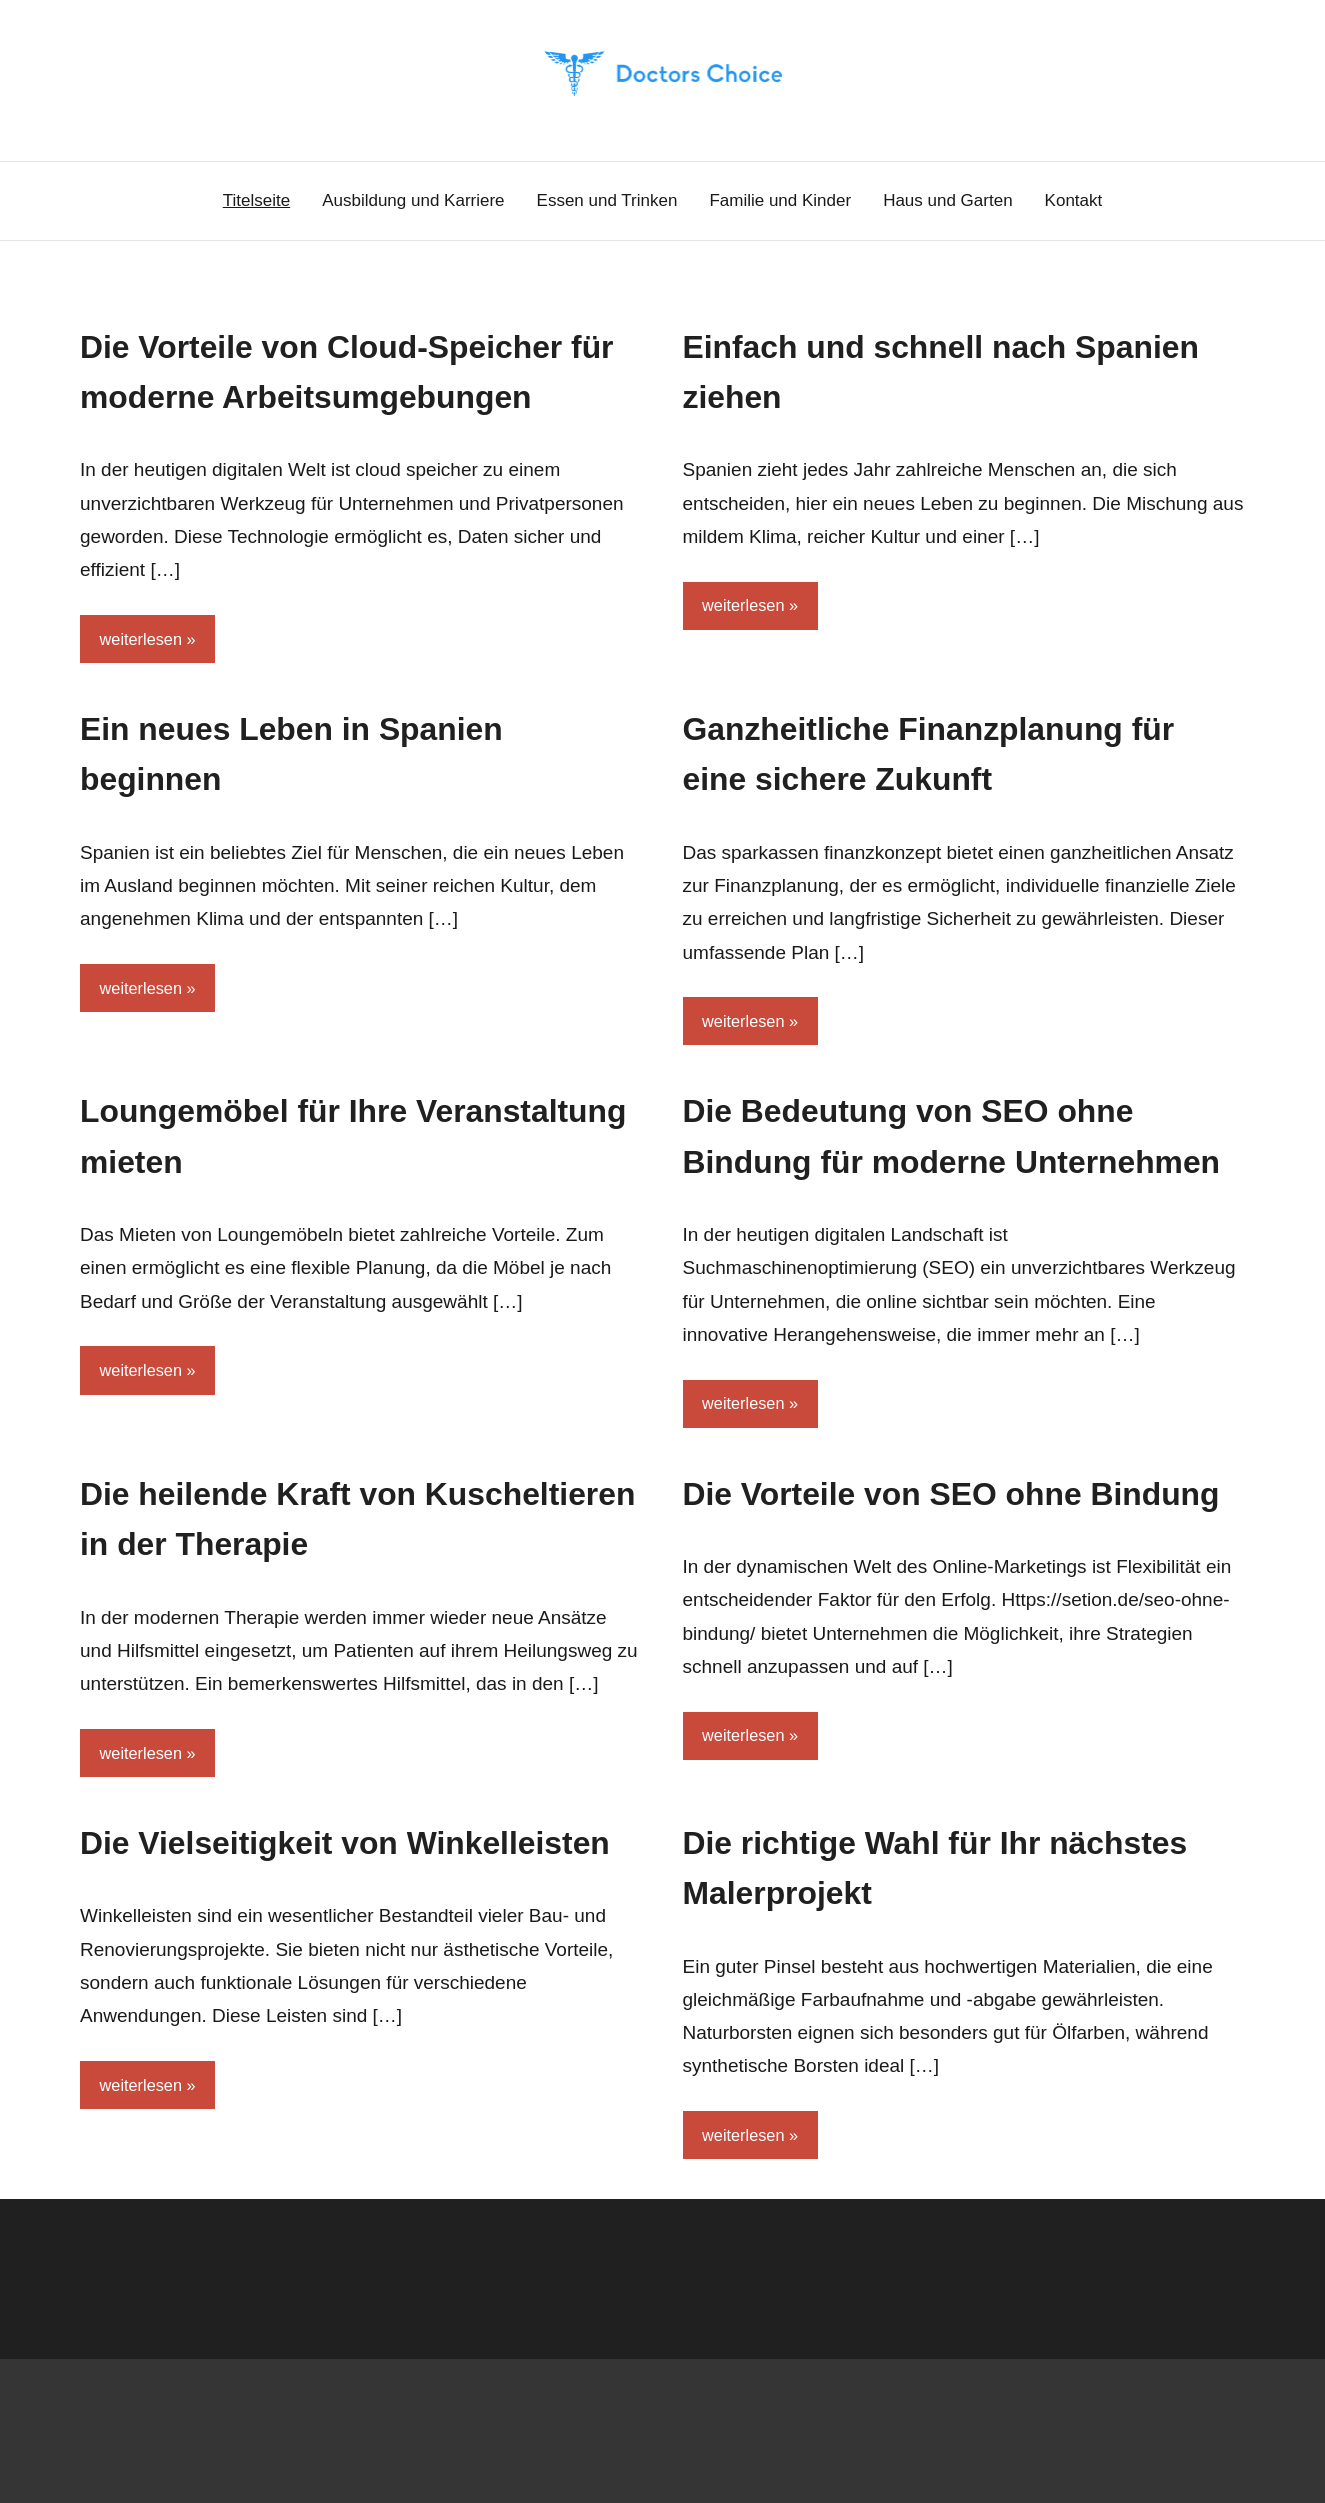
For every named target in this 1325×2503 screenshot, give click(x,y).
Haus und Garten (947, 200)
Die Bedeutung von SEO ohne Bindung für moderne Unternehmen (938, 1215)
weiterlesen (143, 689)
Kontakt (1074, 200)
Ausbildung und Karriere (413, 200)
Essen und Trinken (607, 200)
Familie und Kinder (780, 200)
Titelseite (256, 200)
